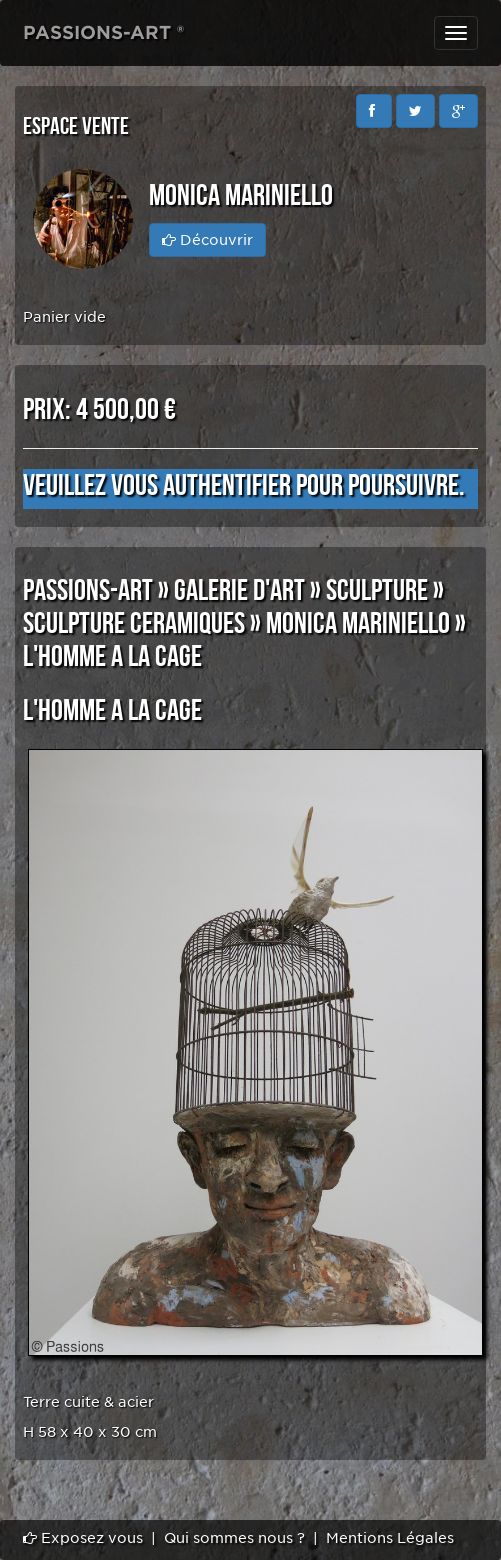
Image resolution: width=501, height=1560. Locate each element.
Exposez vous (83, 1538)
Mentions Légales (390, 1538)
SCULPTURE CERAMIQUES (134, 624)
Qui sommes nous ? (234, 1538)
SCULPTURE (377, 591)
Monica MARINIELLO (358, 624)
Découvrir (207, 240)
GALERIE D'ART (239, 591)
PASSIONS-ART (88, 591)
